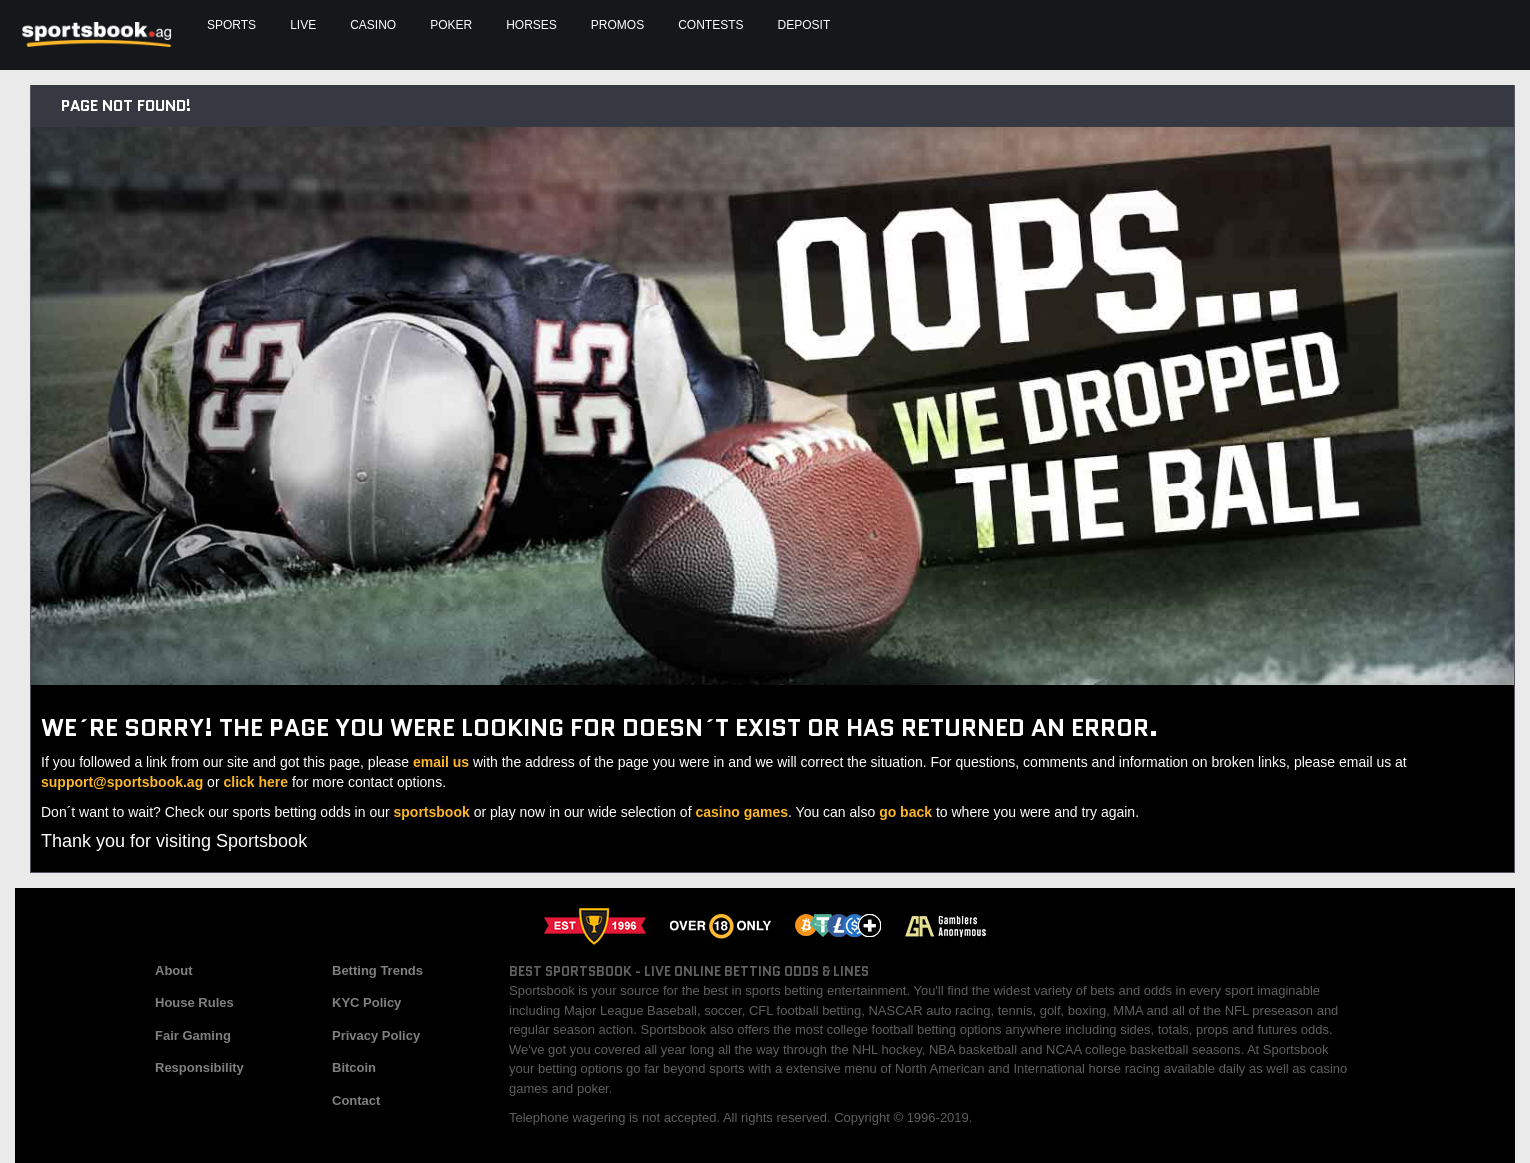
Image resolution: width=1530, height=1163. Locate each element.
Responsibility (199, 1067)
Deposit (804, 25)
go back (905, 812)
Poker (451, 25)
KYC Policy (366, 1002)
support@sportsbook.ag (122, 782)
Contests (710, 25)
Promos (617, 25)
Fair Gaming (193, 1035)
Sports (231, 25)
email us (441, 762)
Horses (531, 25)
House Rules (194, 1002)
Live (303, 25)
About (174, 970)
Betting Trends (377, 970)
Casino (373, 25)
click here (255, 782)
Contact (356, 1100)
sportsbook (432, 812)
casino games (741, 812)
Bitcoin (354, 1067)
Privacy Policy (376, 1035)
